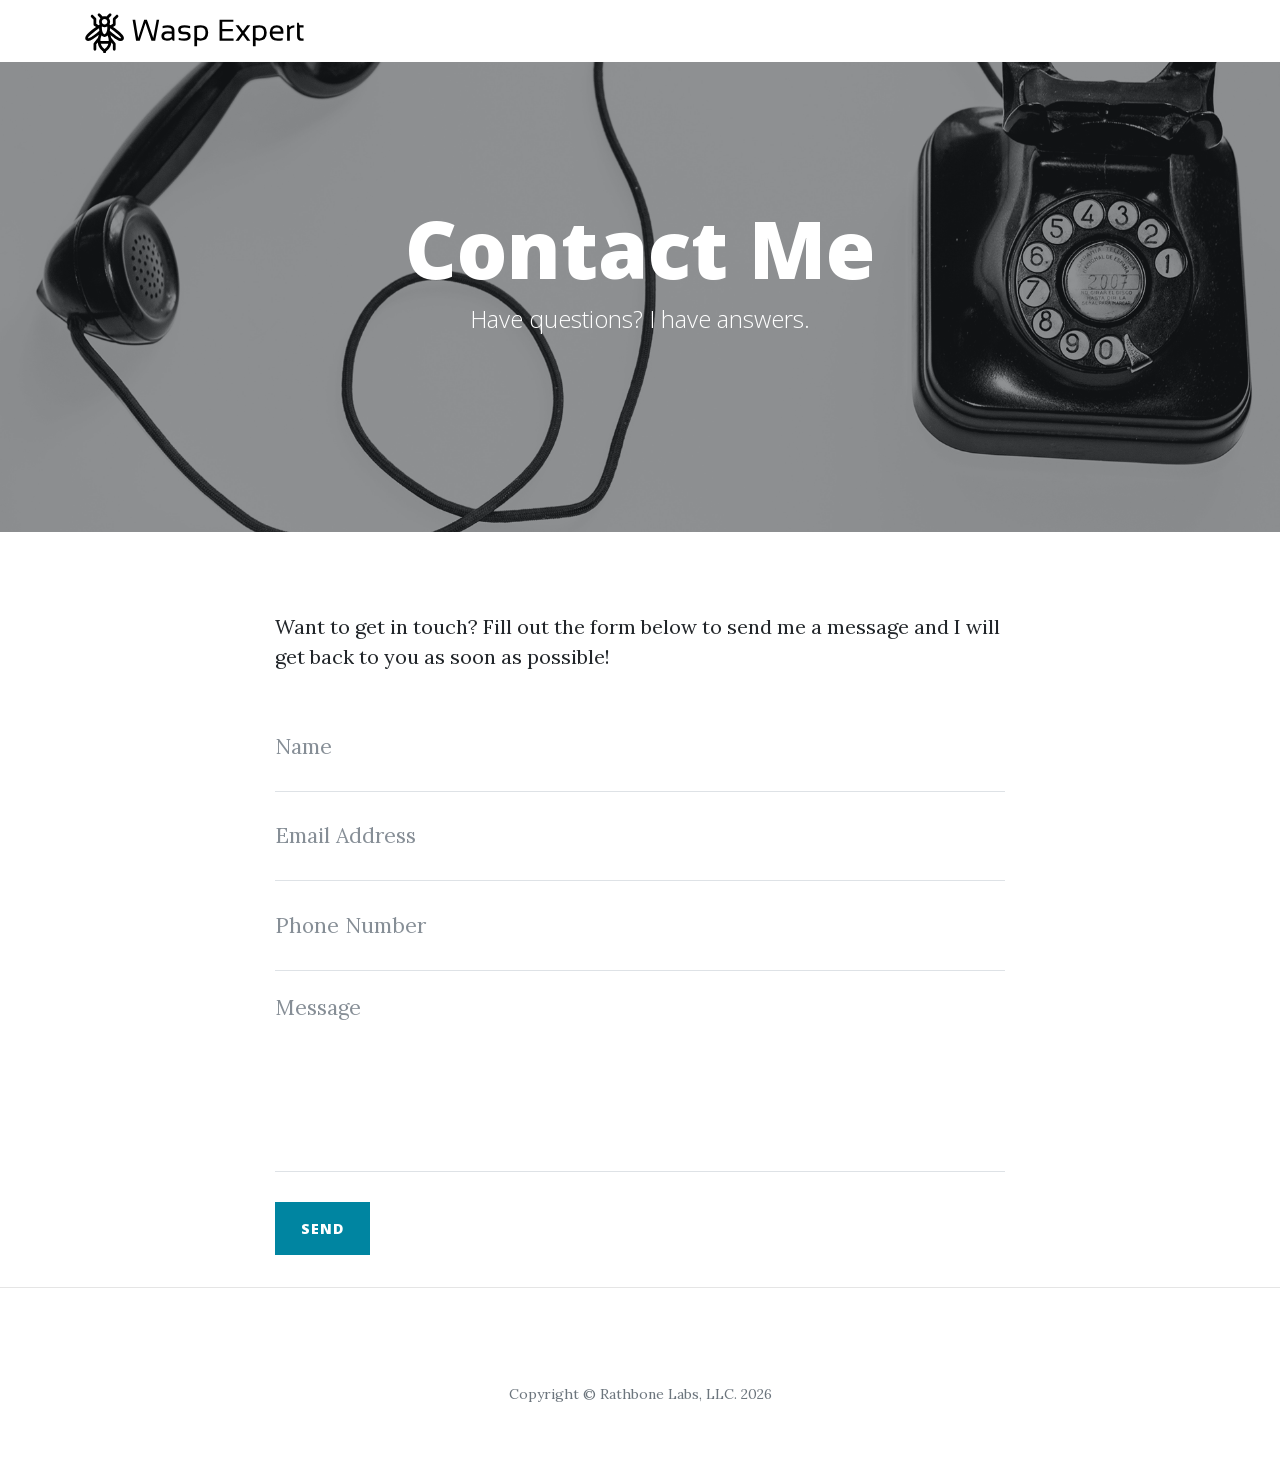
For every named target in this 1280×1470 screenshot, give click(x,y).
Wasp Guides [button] (1115, 30)
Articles (991, 30)
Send (322, 1228)
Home (896, 30)
